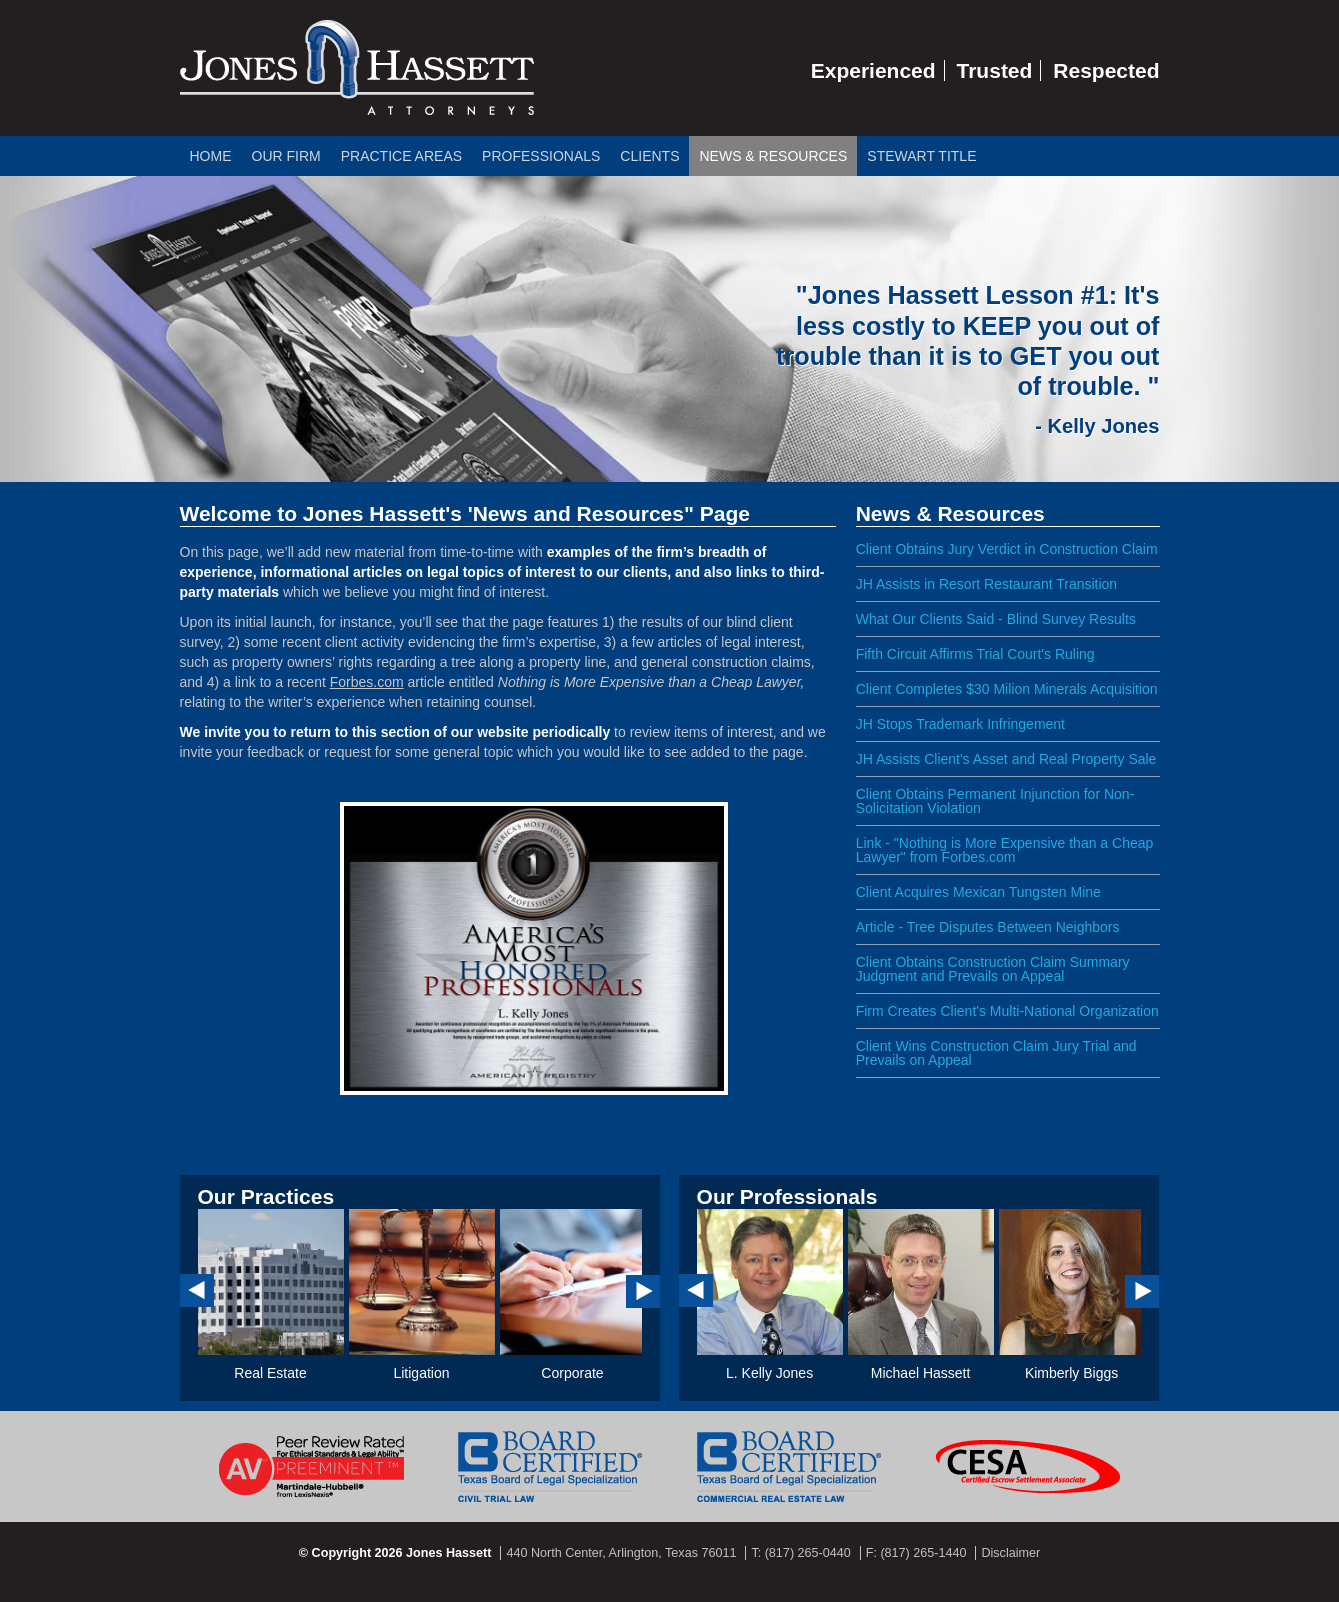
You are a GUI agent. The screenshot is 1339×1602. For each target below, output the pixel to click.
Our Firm (286, 156)
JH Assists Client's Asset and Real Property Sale (1006, 759)
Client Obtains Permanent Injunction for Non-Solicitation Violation (995, 801)
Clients (649, 156)
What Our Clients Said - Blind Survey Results (996, 619)
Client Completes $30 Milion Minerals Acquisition (1007, 689)
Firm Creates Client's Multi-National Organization (1007, 1011)
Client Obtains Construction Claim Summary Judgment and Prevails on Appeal (993, 969)
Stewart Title (921, 156)
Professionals (541, 156)
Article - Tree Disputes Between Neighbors (988, 927)
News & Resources (773, 156)
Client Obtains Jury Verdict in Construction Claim (1007, 549)
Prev (197, 1290)
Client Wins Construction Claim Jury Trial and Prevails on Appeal (996, 1053)
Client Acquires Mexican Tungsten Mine (978, 892)
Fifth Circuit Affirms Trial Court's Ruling (975, 654)
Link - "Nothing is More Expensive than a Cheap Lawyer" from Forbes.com (1005, 850)
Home (211, 156)
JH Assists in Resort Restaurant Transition (986, 584)
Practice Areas (401, 156)
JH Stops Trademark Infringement (960, 724)
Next (643, 1291)
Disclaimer (1010, 1553)
